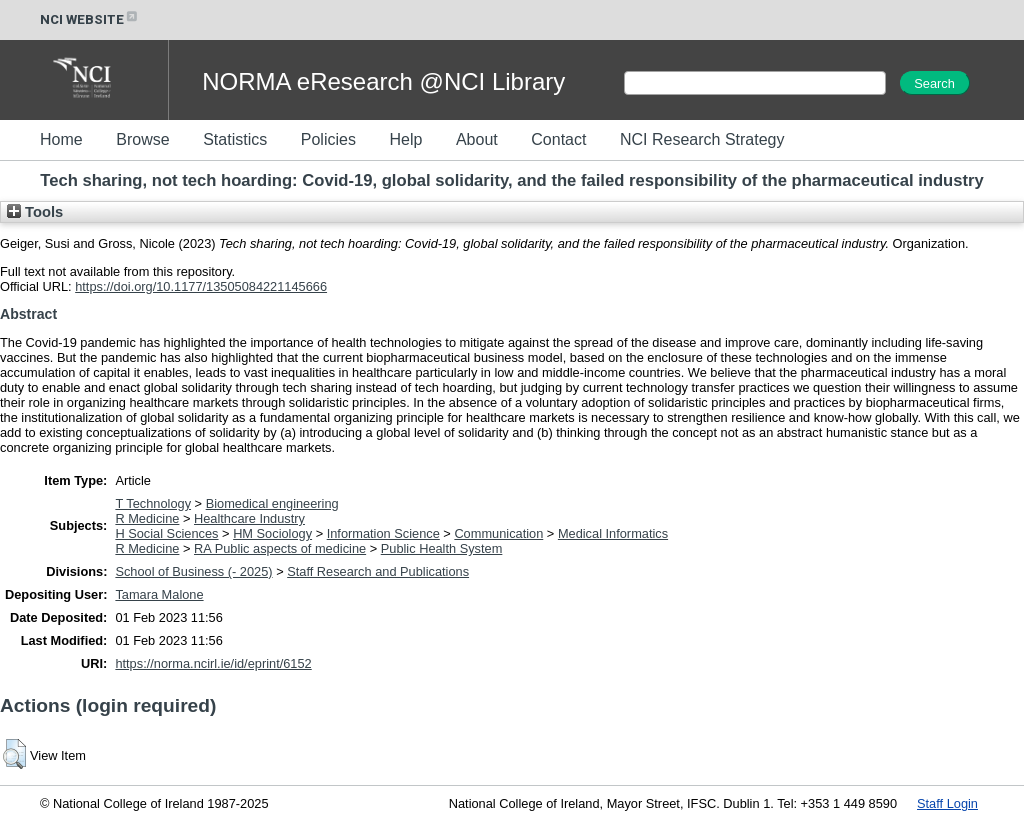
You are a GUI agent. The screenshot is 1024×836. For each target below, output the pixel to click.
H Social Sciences (166, 533)
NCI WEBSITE (90, 19)
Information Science (383, 533)
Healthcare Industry (249, 518)
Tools (35, 212)
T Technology (153, 503)
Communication (498, 533)
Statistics (235, 139)
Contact (558, 139)
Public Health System (442, 548)
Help (405, 139)
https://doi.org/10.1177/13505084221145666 (201, 286)
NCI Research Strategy (702, 139)
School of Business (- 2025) (193, 571)
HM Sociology (272, 533)
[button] (14, 754)
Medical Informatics (613, 533)
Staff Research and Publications (378, 571)
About (477, 139)
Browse (142, 139)
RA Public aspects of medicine (280, 548)
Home (61, 139)
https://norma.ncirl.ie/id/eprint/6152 (213, 663)
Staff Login (947, 803)
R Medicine (147, 518)
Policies (328, 139)
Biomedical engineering (272, 503)
